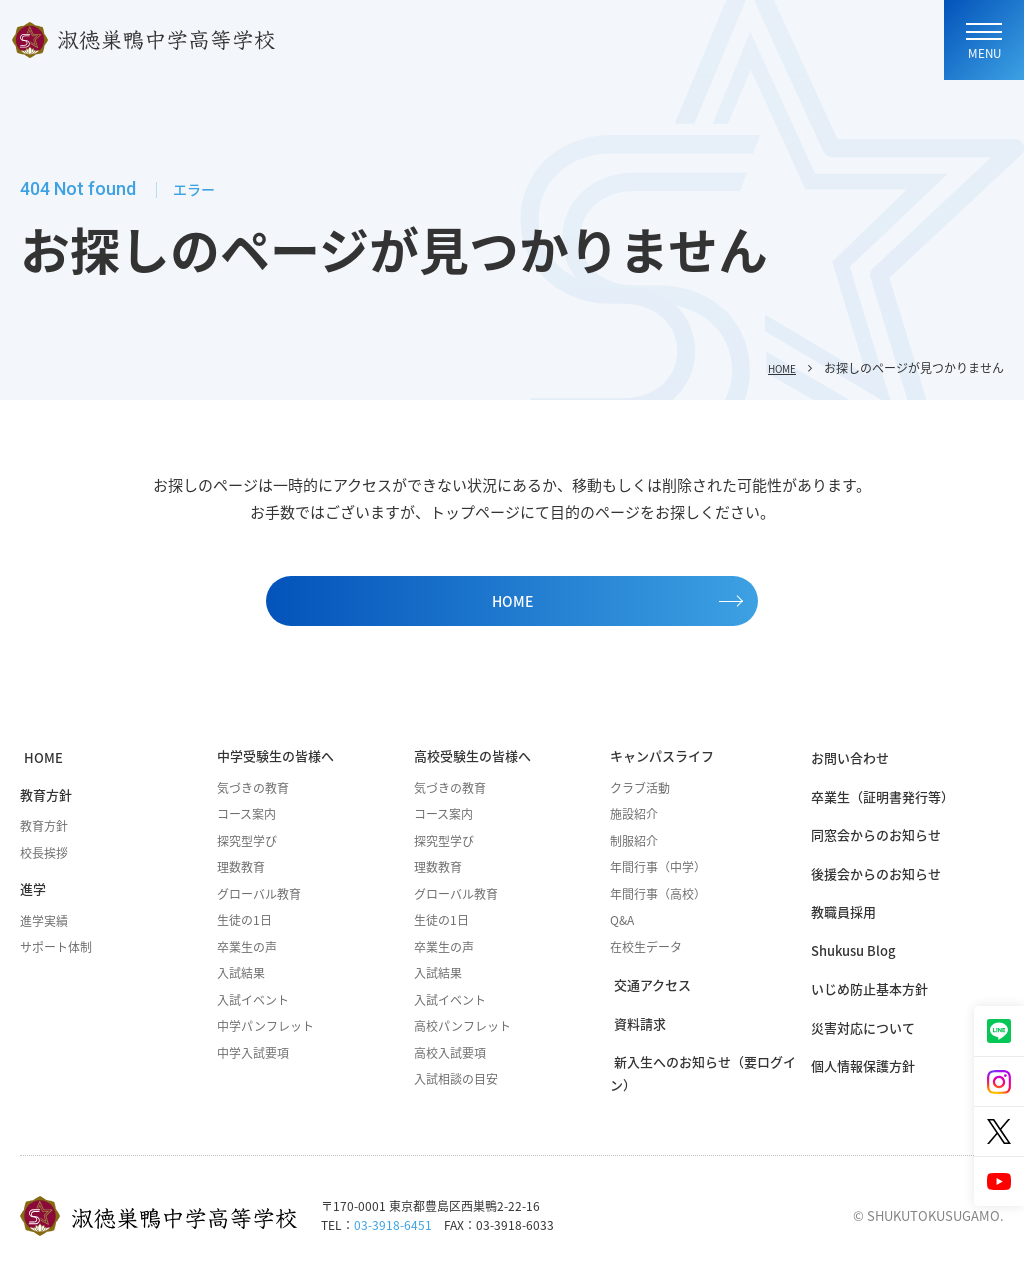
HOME (778, 368)
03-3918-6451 (393, 1235)
